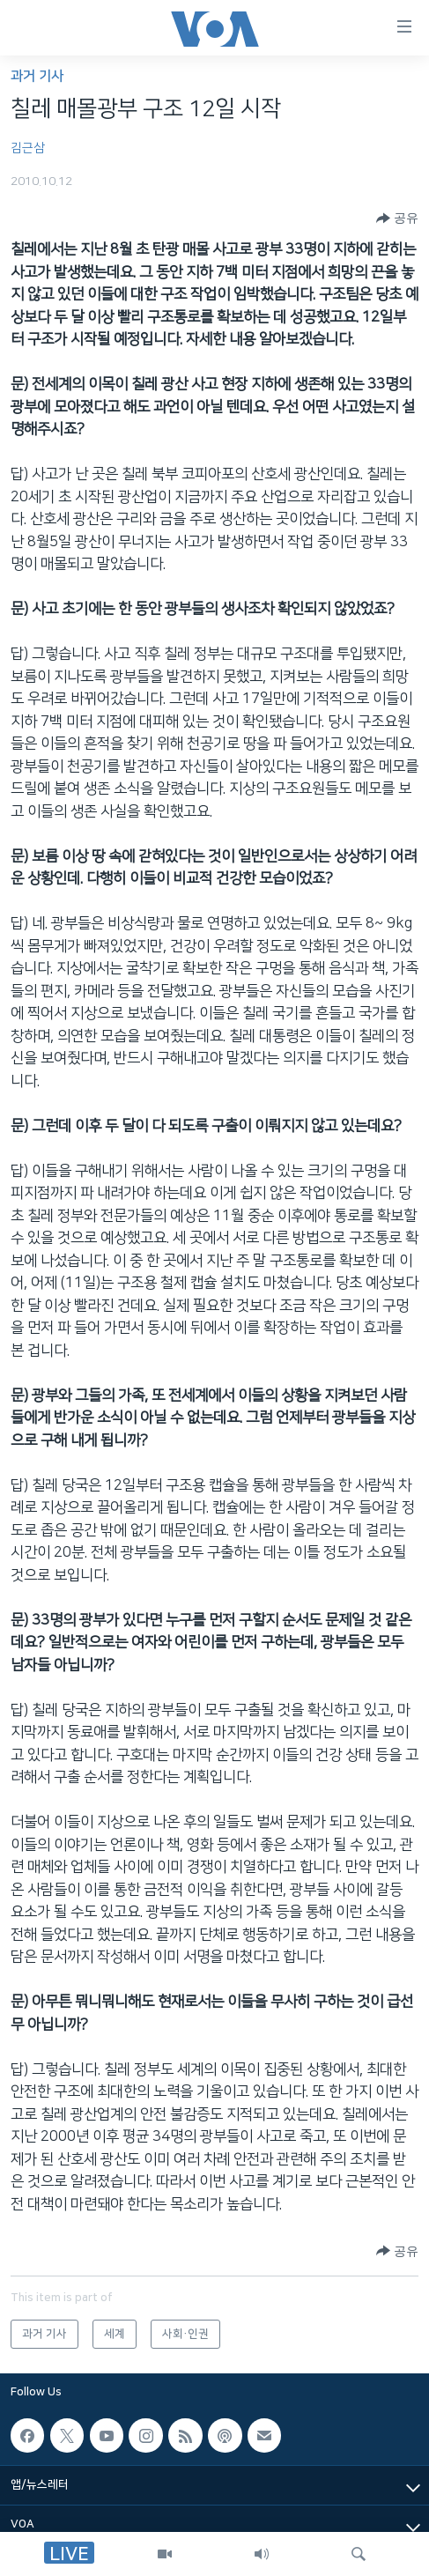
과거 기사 (37, 76)
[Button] (397, 218)
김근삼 (28, 148)
